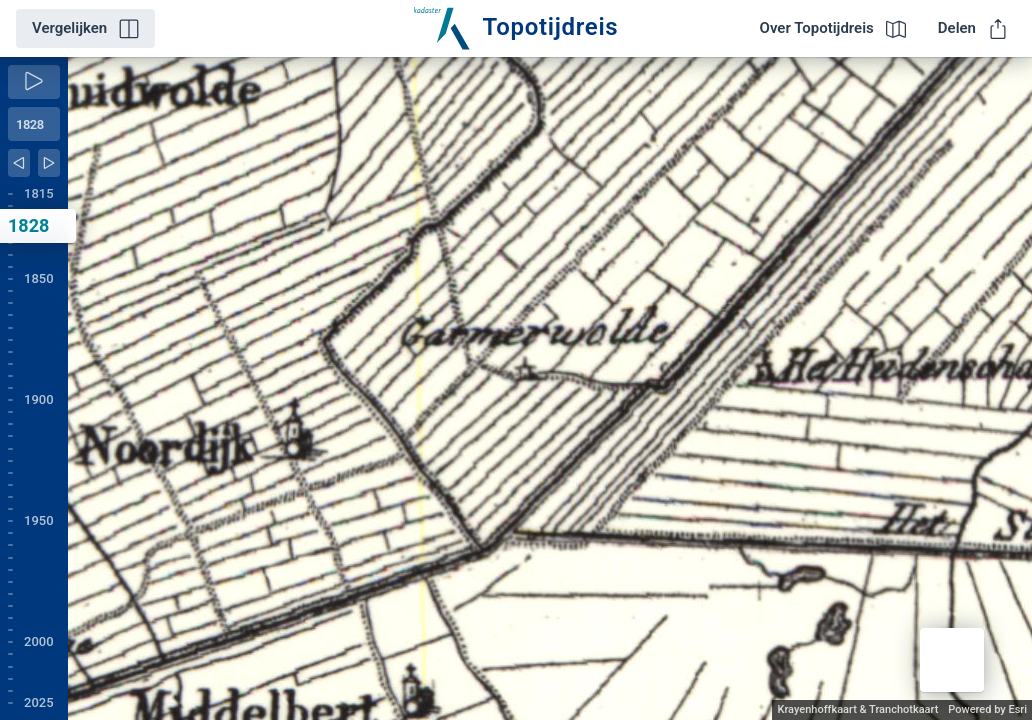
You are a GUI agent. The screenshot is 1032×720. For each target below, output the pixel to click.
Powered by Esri (987, 709)
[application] (550, 388)
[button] (952, 660)
